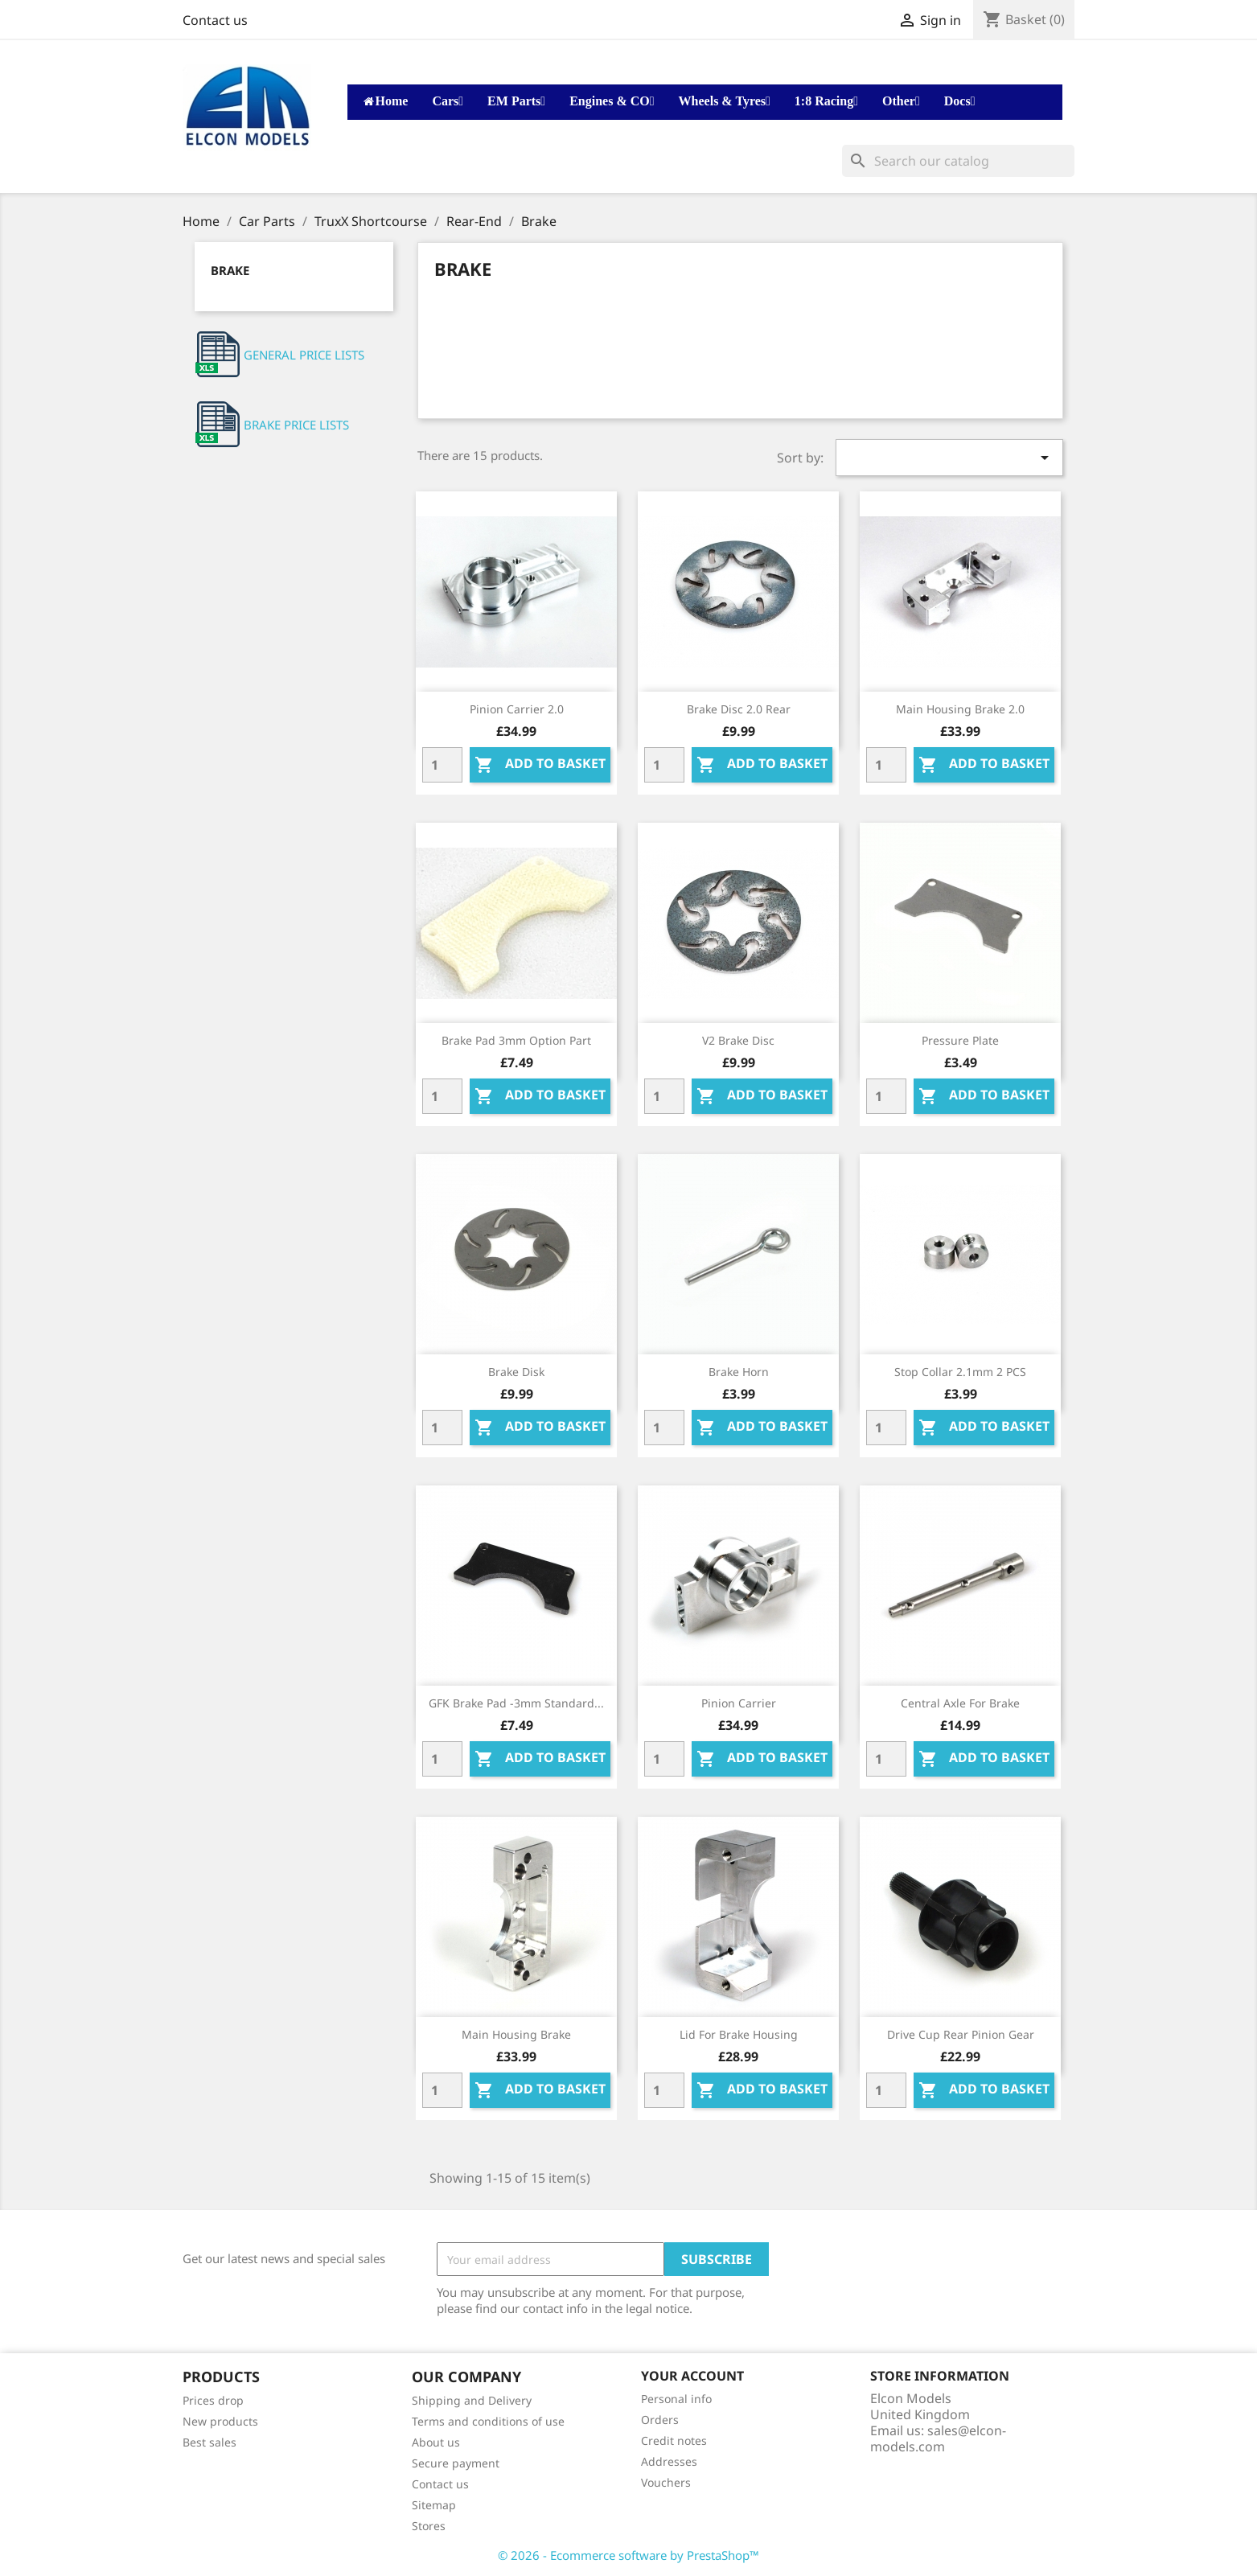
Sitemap (434, 2504)
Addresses (669, 2461)
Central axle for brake (960, 1703)
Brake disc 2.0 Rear (739, 709)
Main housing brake (516, 2034)
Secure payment (455, 2463)
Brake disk (516, 1371)
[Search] (958, 161)
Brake (230, 270)
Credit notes (674, 2440)
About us (436, 2442)
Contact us (215, 20)
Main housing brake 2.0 (960, 709)
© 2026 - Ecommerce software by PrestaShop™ (628, 2555)
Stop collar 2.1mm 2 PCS (960, 1371)
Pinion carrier (738, 1703)
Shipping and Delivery (472, 2400)
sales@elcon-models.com (938, 2438)
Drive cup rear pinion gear (960, 2034)
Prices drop (213, 2400)
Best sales (209, 2442)
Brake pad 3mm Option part (516, 1040)
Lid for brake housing (739, 2034)
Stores (429, 2525)
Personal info (676, 2398)
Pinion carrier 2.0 (517, 709)
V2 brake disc (738, 1040)
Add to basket (540, 764)
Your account (692, 2376)
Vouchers (666, 2482)
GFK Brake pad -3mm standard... (516, 1703)
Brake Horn (739, 1371)
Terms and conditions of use (488, 2421)
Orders (660, 2419)
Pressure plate (960, 1040)
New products (220, 2421)
